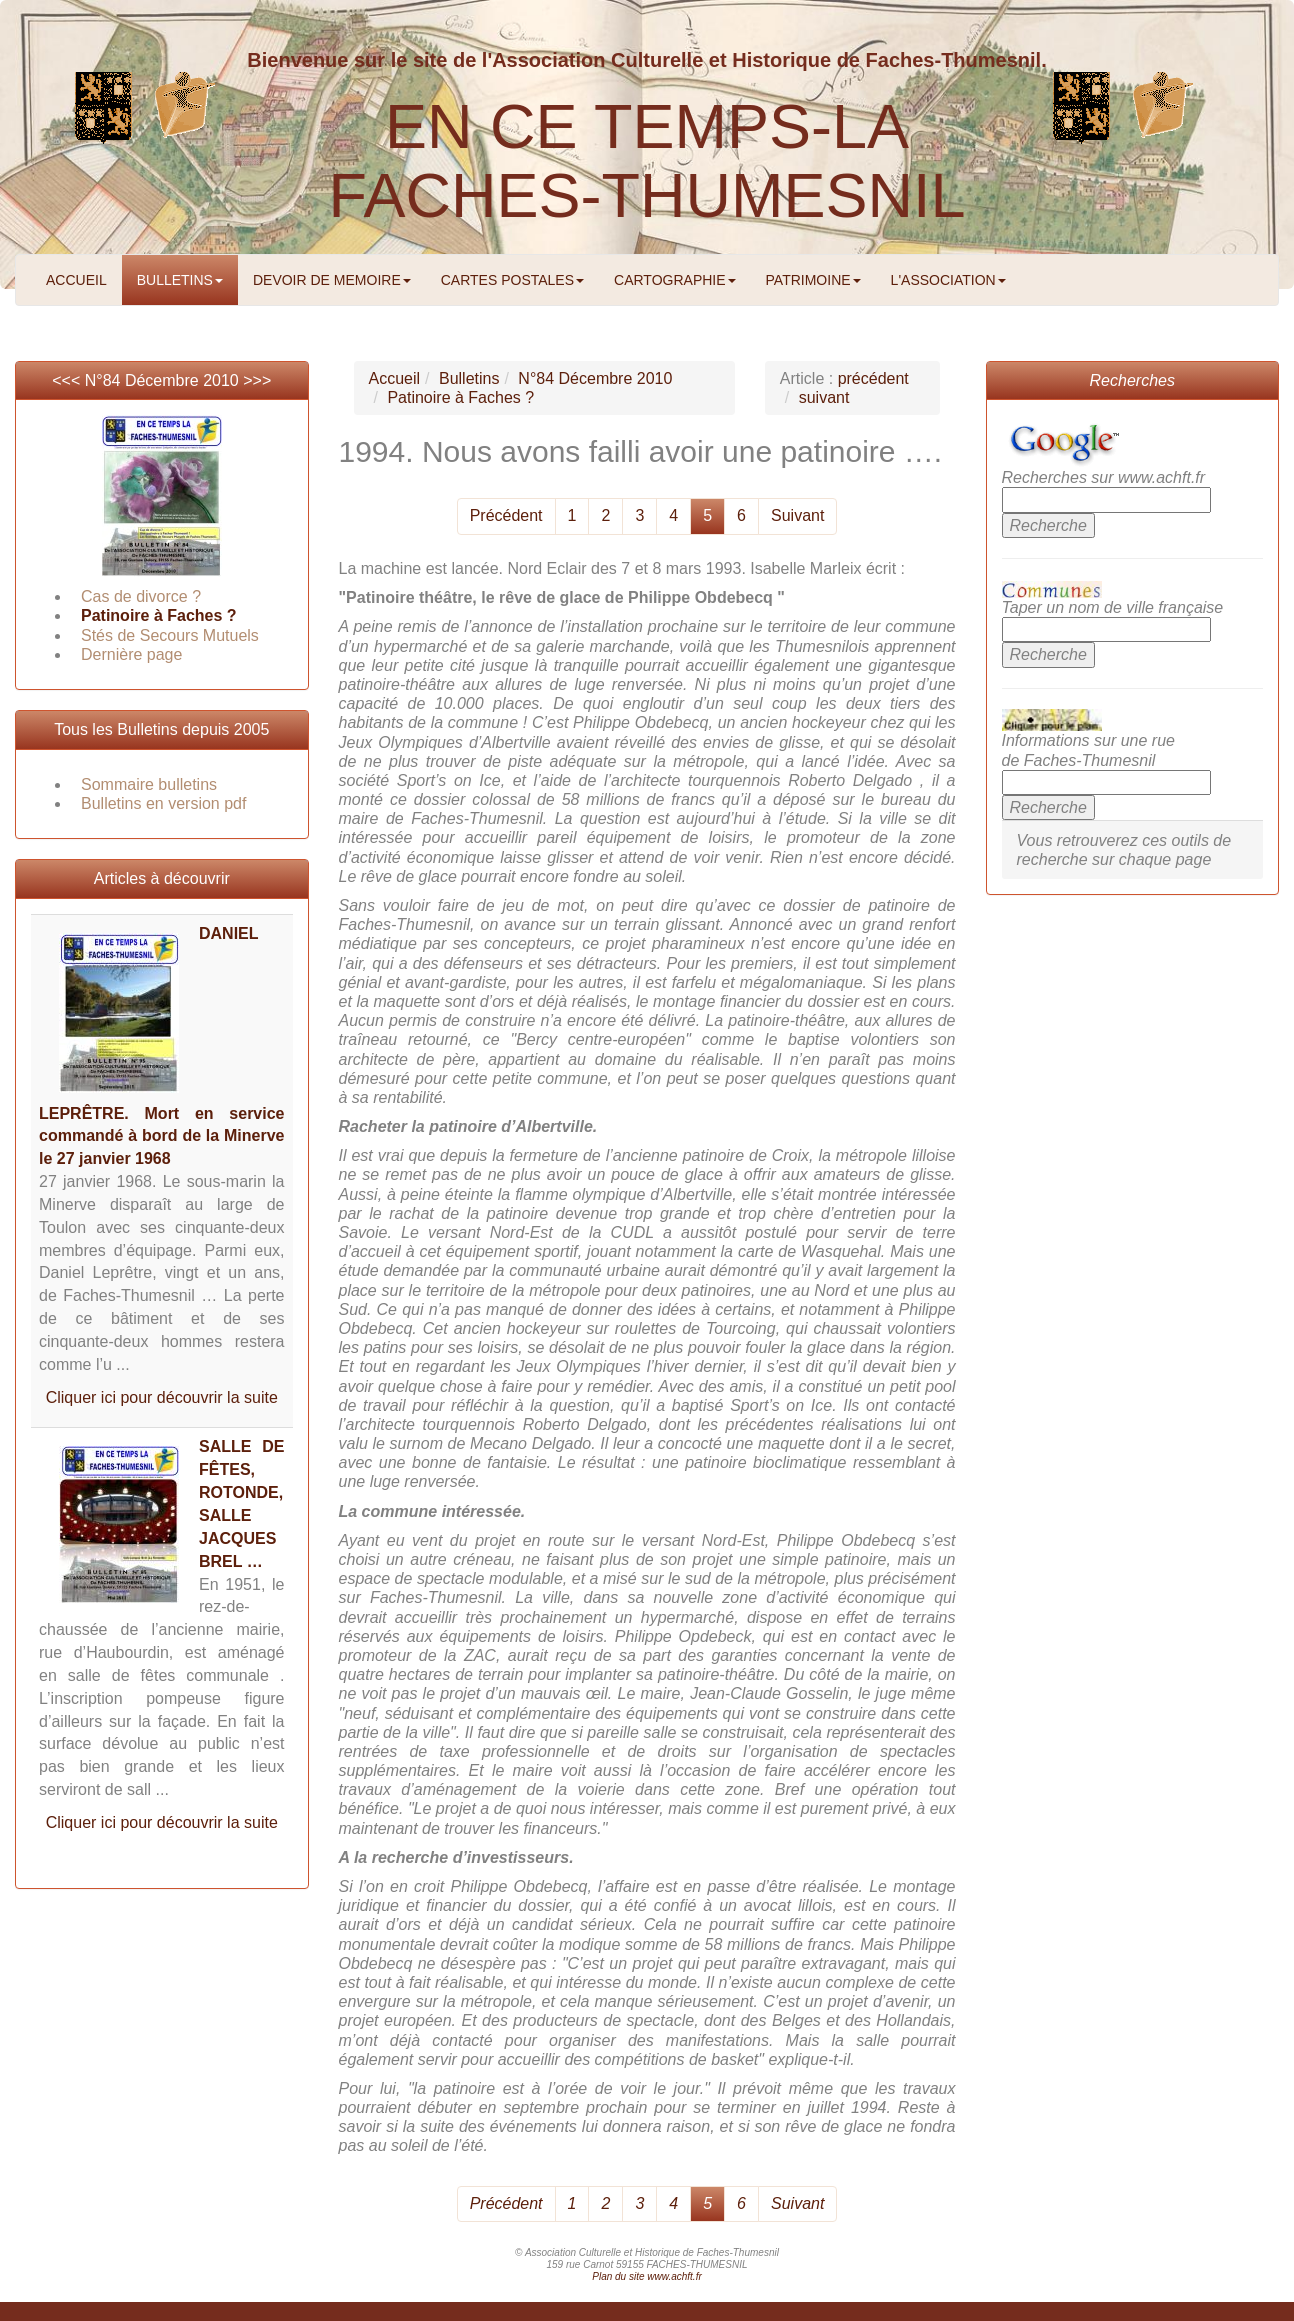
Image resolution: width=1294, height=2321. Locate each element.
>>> (257, 380)
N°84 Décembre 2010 (162, 380)
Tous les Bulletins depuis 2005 (161, 729)
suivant (824, 397)
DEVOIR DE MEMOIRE (332, 280)
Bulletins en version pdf (163, 803)
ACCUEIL (76, 280)
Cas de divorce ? (141, 596)
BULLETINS (180, 280)
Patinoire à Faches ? (159, 615)
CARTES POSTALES (512, 280)
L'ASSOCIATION (948, 280)
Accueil (395, 378)
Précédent (506, 515)
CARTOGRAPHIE (675, 280)
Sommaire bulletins (149, 784)
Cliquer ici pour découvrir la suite (162, 1397)
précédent (873, 378)
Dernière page (131, 654)
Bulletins (469, 378)
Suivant (797, 515)
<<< (68, 380)
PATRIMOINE (813, 280)
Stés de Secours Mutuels (170, 635)
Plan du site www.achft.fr (647, 2276)
